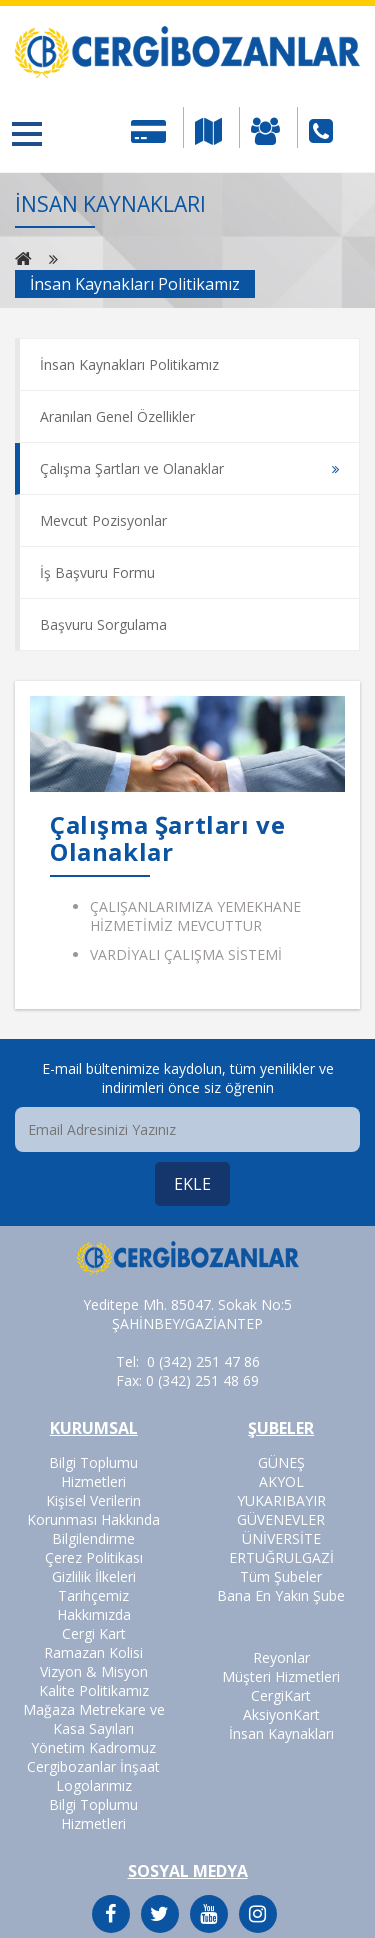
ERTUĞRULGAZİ (281, 1557)
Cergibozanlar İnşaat (93, 1766)
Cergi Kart (94, 1633)
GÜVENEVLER (281, 1519)
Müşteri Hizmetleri (281, 1676)
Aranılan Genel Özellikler (117, 416)
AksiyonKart (281, 1714)
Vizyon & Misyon (94, 1671)
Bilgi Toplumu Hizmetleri (93, 1472)
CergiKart (281, 1695)
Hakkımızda (94, 1614)
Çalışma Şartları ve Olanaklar (132, 468)
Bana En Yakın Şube (281, 1595)
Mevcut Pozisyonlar (103, 520)
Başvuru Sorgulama (103, 624)
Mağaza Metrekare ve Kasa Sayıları (94, 1719)
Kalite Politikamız (94, 1690)
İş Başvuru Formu (97, 572)
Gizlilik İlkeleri (94, 1576)
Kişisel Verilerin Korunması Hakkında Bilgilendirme (93, 1519)
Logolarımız (94, 1785)
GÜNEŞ (281, 1462)
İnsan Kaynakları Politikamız (129, 364)
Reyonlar (281, 1657)
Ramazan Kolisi (93, 1652)
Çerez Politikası (94, 1557)
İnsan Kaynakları (281, 1733)
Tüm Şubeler (281, 1576)
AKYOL (281, 1481)
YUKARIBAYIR (281, 1500)
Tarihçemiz (93, 1595)
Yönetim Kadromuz (93, 1747)
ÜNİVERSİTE (281, 1538)
